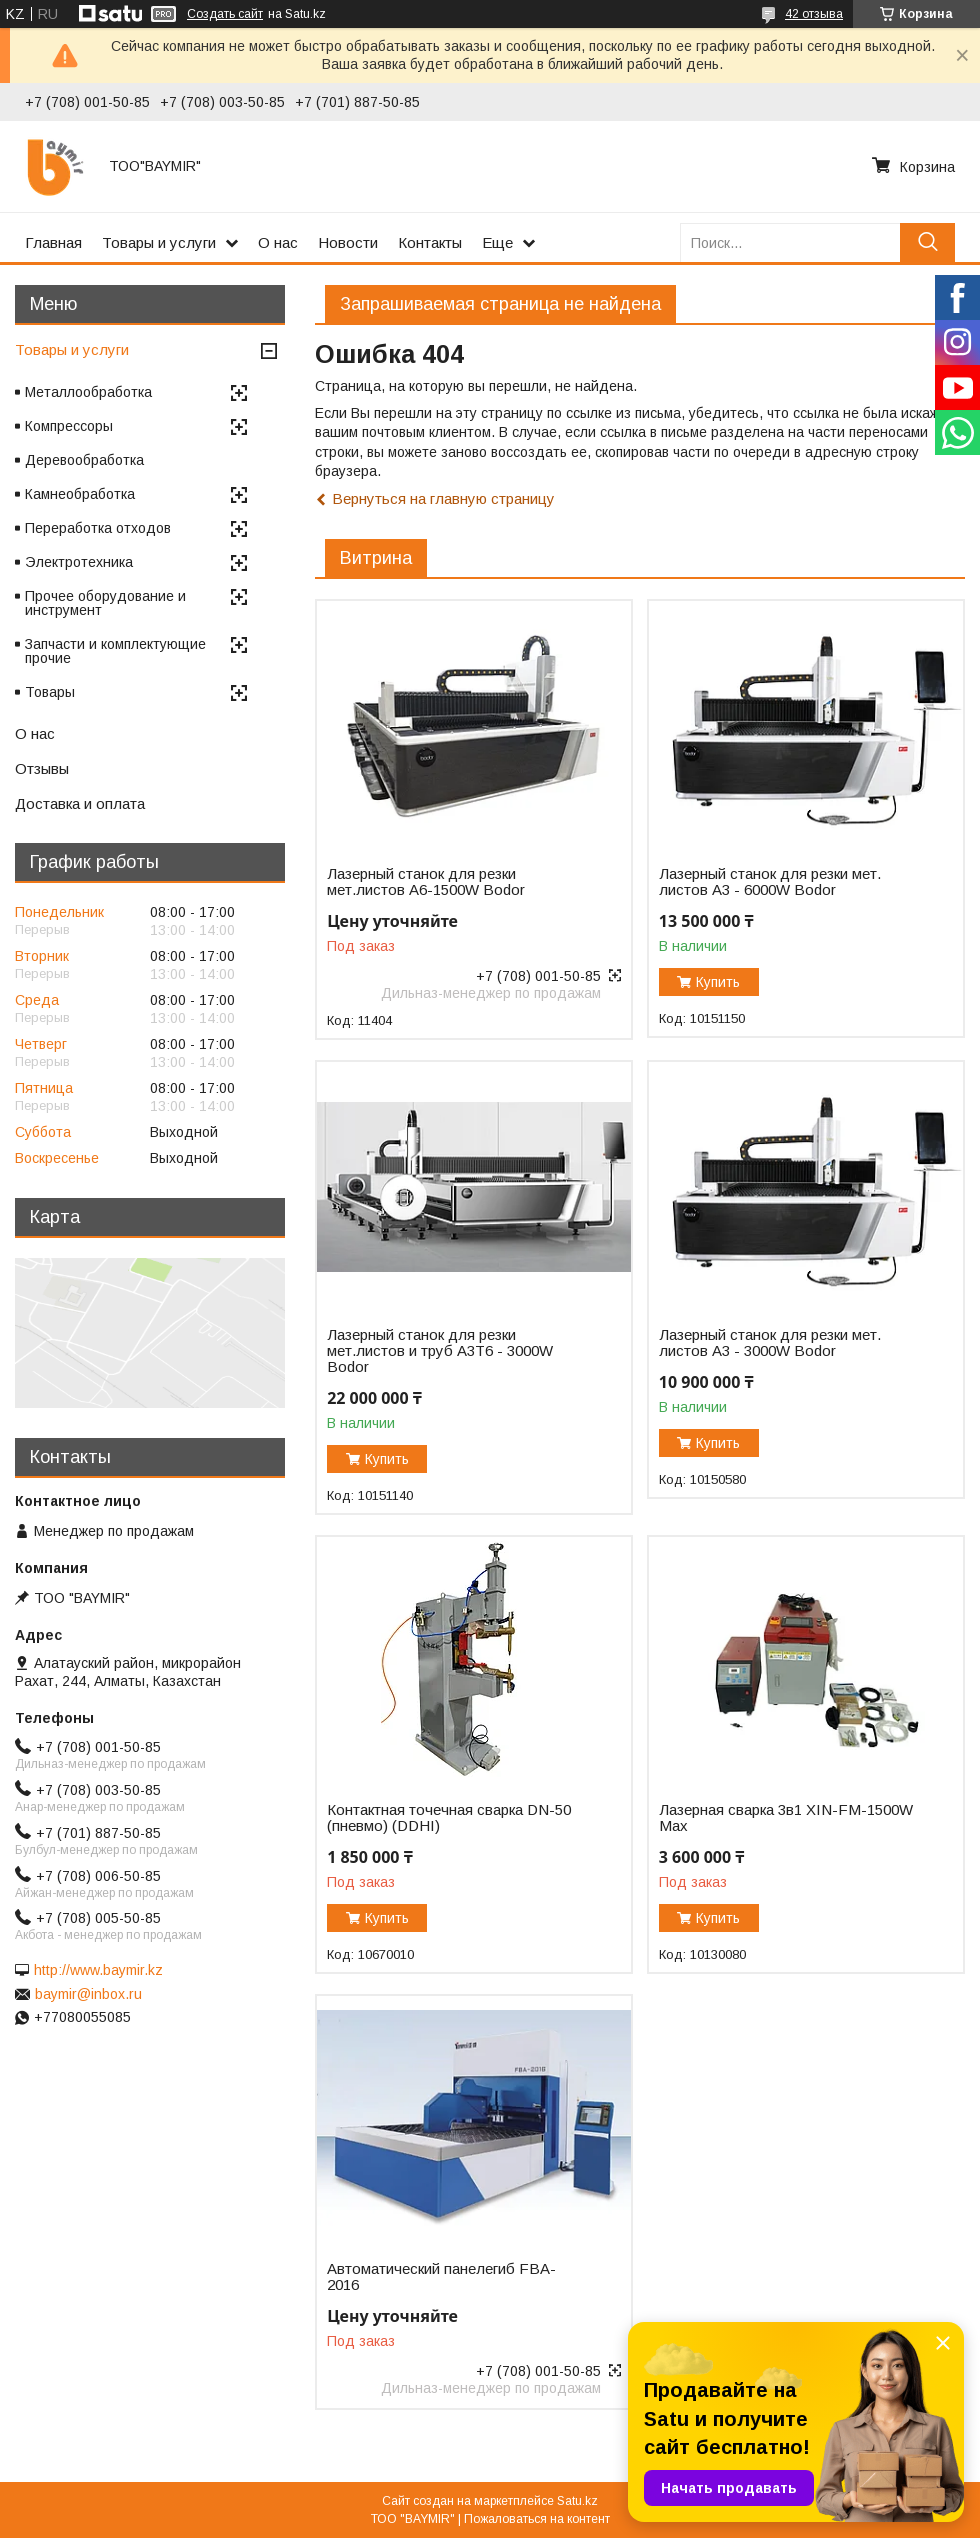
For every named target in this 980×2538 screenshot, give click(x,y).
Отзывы (42, 768)
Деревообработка (84, 460)
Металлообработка (88, 392)
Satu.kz (577, 2501)
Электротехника (79, 562)
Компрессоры (69, 426)
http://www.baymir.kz (98, 1970)
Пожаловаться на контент (537, 2519)
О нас (278, 242)
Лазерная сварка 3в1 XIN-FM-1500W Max (786, 1818)
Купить (718, 982)
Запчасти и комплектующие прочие (115, 651)
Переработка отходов (98, 528)
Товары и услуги (159, 242)
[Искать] (927, 242)
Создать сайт (225, 14)
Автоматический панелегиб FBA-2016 (441, 2277)
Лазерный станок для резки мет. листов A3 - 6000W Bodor (770, 882)
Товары (50, 692)
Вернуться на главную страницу (443, 498)
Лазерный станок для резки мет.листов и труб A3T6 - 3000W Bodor (440, 1351)
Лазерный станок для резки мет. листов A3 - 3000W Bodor (770, 1343)
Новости (348, 242)
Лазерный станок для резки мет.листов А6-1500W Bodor (426, 882)
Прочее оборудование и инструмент (105, 603)
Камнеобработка (80, 494)
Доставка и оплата (80, 803)
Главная (53, 242)
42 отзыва (814, 14)
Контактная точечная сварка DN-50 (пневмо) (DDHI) (449, 1818)
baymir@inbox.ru (88, 1994)
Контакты (430, 242)
